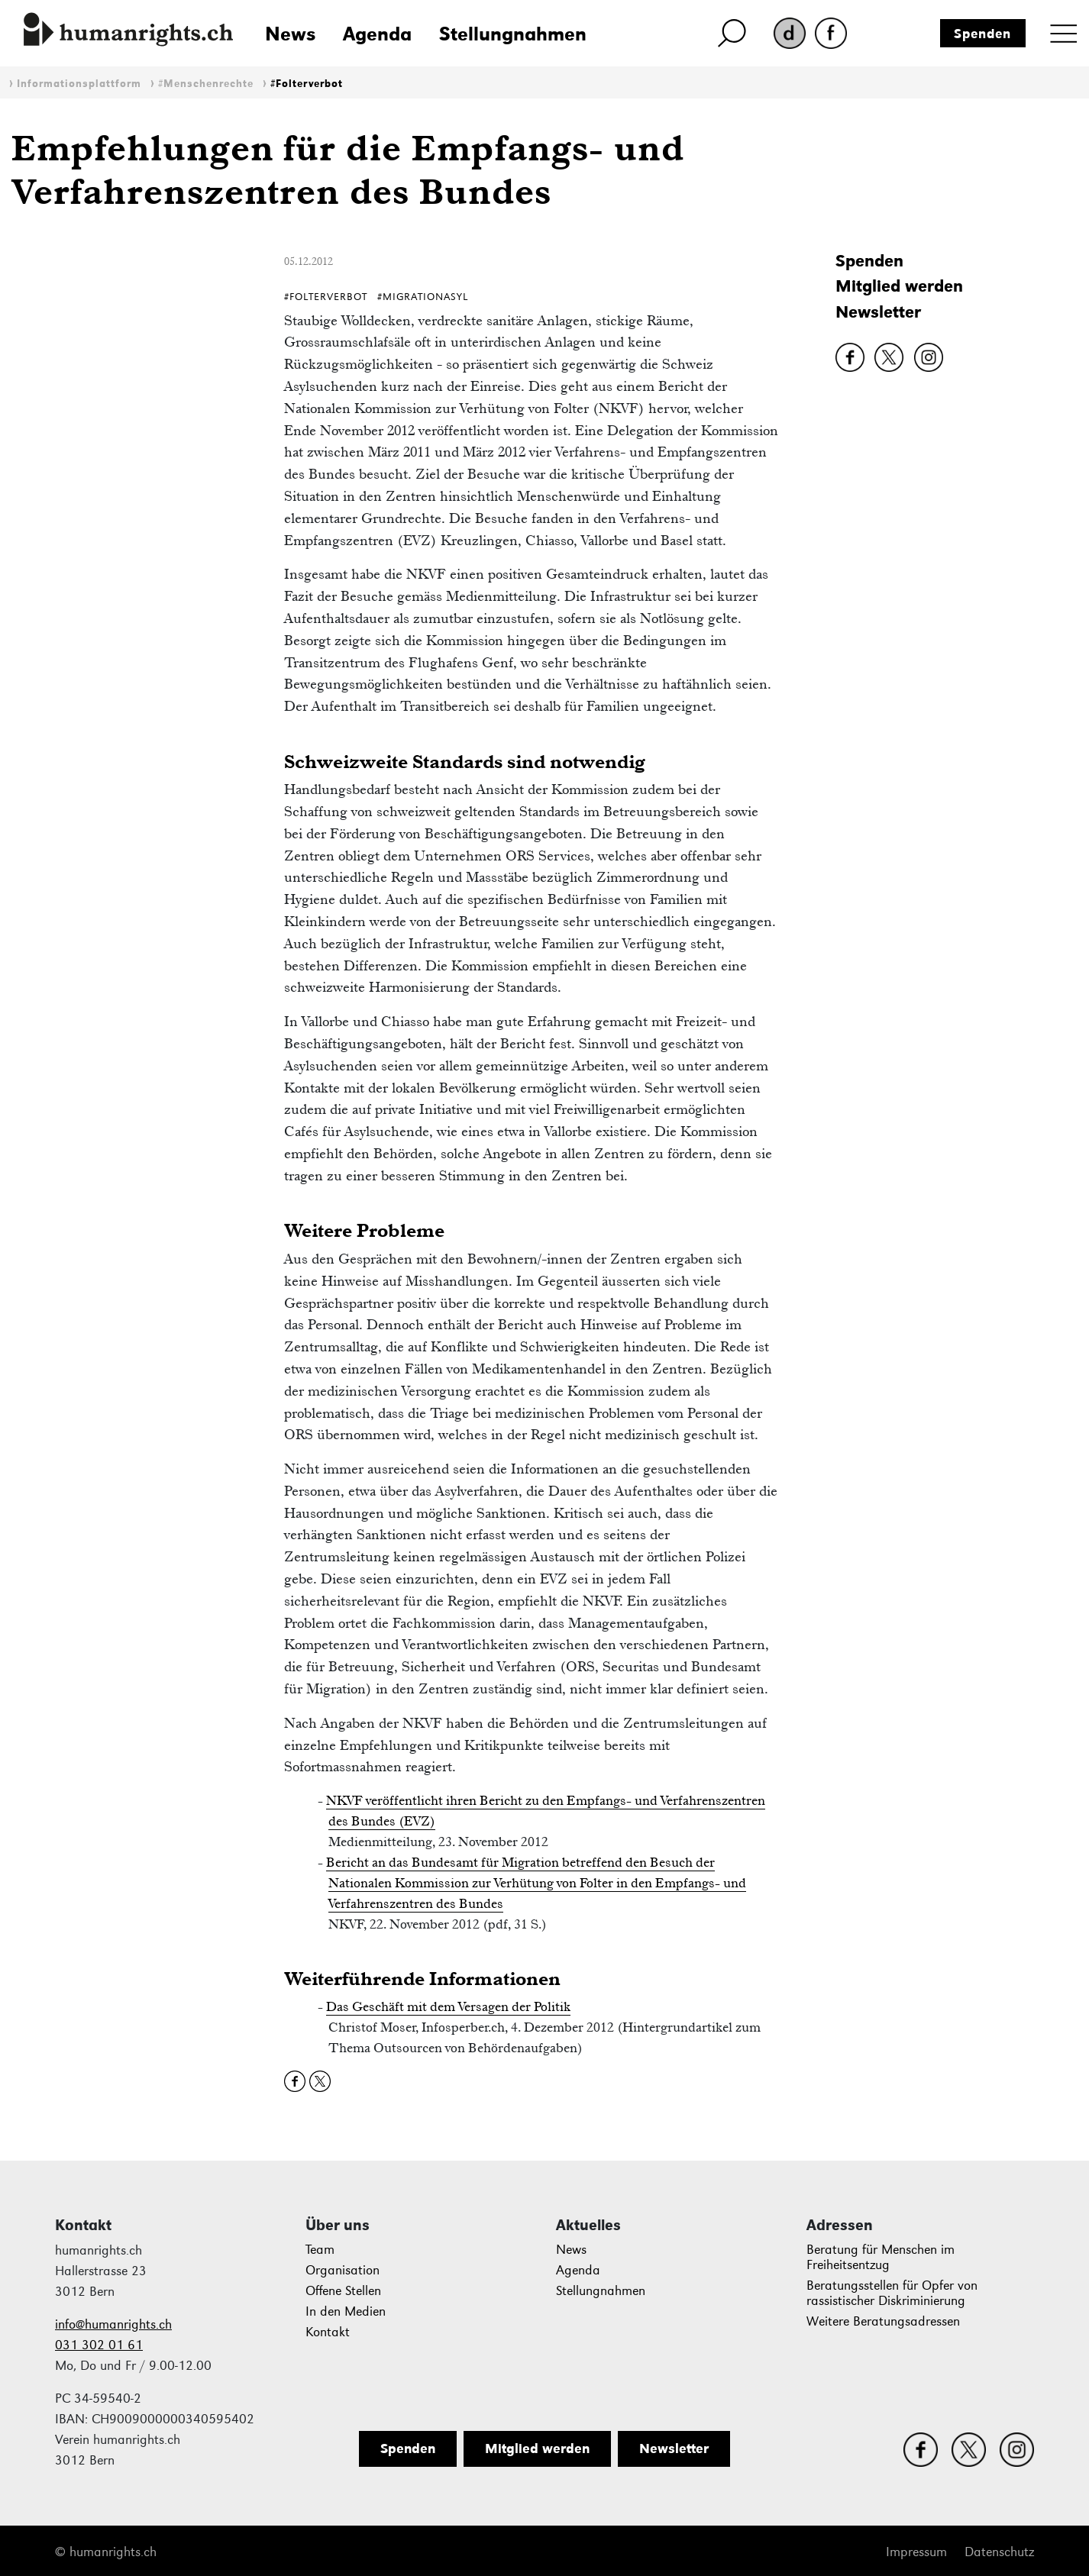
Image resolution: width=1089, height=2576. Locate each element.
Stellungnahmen (513, 33)
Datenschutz (999, 2552)
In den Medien (345, 2311)
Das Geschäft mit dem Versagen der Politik (448, 2006)
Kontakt (327, 2332)
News (290, 33)
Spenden (982, 33)
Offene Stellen (343, 2291)
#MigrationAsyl (422, 296)
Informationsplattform (79, 83)
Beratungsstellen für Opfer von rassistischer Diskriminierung (892, 2293)
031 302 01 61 (99, 2345)
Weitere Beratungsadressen (883, 2321)
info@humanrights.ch (113, 2324)
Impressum (916, 2552)
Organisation (342, 2270)
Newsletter (878, 311)
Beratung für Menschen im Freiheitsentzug (880, 2257)
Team (319, 2250)
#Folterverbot (306, 83)
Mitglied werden (899, 285)
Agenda (377, 33)
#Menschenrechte (206, 83)
